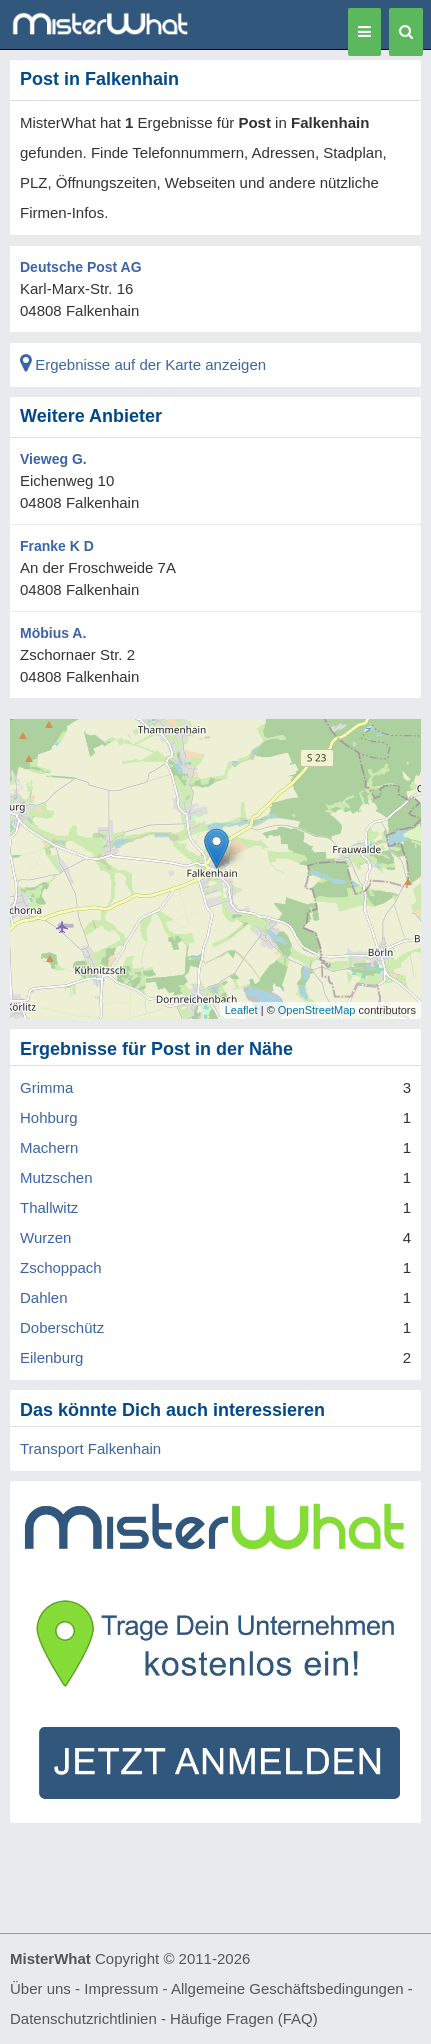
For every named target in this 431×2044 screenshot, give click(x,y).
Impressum (121, 1988)
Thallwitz (49, 1207)
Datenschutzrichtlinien (83, 2018)
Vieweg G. (53, 459)
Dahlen (44, 1297)
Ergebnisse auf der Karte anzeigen (143, 364)
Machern (49, 1147)
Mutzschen (56, 1177)
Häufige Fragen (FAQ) (244, 2018)
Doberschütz (62, 1327)
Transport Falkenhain (90, 1448)
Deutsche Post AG (81, 267)
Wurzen (45, 1237)
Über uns (40, 1988)
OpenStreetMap (317, 1010)
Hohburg (49, 1117)
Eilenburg (51, 1357)
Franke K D (57, 546)
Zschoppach (61, 1267)
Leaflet (241, 1010)
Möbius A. (53, 633)
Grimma (46, 1087)
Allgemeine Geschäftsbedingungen (287, 1988)
